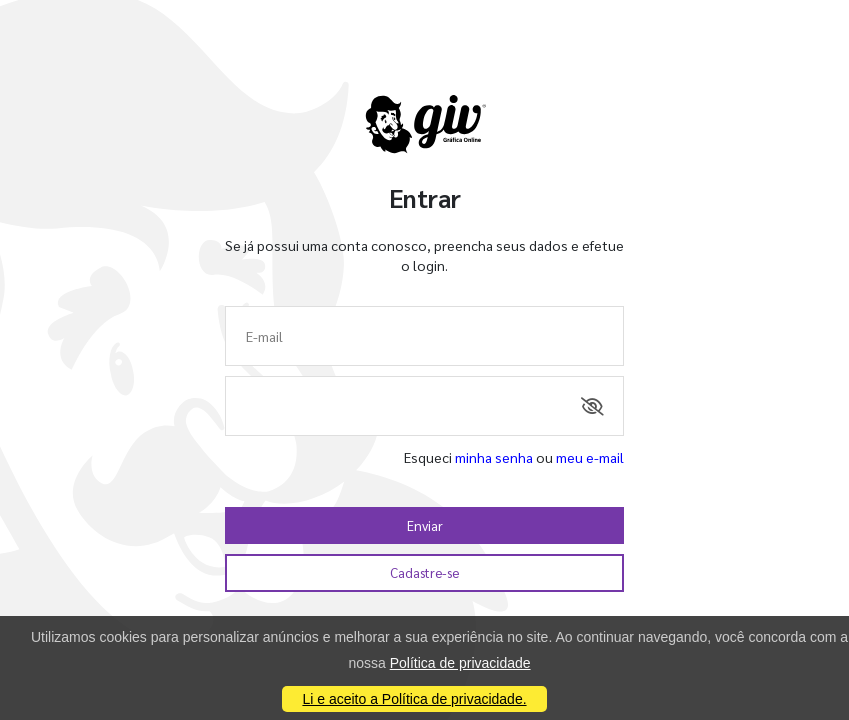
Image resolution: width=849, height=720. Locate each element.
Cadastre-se (424, 572)
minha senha (494, 457)
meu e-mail (590, 457)
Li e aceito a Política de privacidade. (414, 699)
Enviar (425, 525)
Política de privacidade (460, 663)
